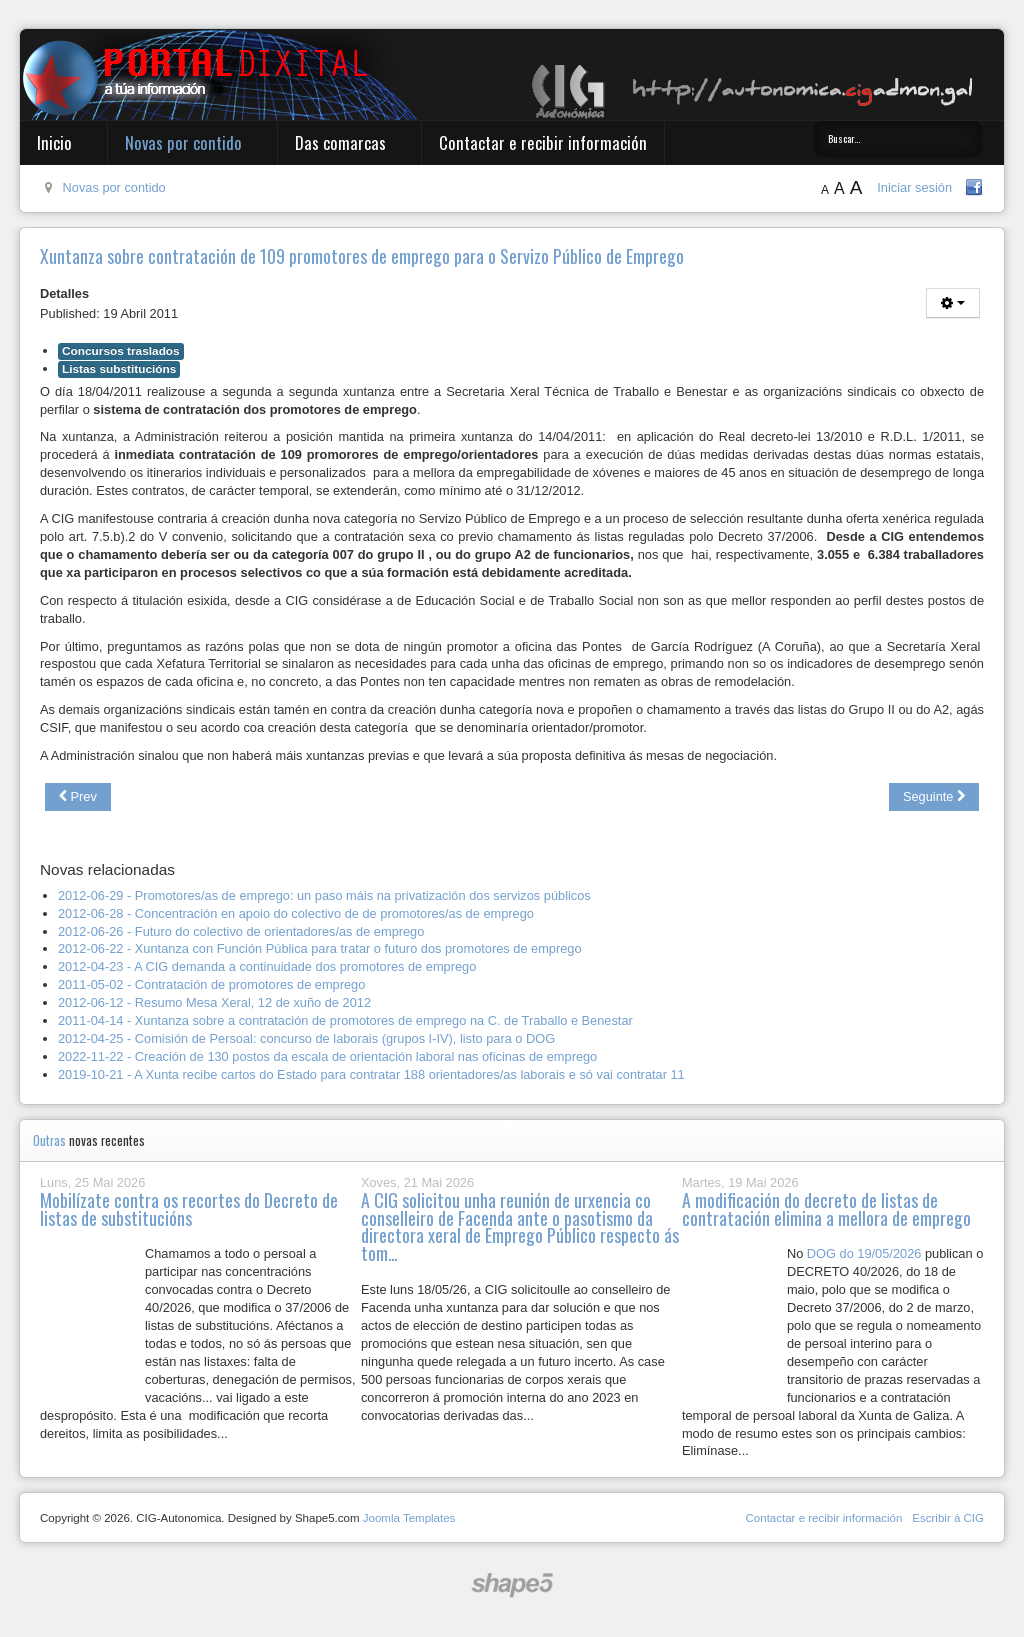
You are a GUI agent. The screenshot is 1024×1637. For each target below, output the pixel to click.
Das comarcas (340, 142)
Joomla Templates (409, 1518)
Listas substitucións (119, 369)
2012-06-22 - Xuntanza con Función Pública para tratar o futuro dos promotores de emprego (320, 948)
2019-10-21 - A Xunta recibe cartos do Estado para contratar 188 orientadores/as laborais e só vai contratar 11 (371, 1074)
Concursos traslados (121, 351)
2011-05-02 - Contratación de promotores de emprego (211, 984)
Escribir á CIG (948, 1518)
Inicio (54, 142)
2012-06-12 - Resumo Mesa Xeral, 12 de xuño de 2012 (214, 1002)
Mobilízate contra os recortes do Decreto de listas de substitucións (189, 1209)
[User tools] (953, 303)
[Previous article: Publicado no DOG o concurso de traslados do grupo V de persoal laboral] (78, 797)
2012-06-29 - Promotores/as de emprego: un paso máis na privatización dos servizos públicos (324, 895)
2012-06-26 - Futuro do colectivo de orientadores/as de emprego (241, 931)
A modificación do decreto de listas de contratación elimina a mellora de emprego (826, 1209)
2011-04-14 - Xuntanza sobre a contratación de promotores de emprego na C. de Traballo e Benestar (345, 1020)
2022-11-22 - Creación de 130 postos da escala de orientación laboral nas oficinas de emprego (327, 1056)
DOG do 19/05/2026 (864, 1253)
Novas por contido (183, 142)
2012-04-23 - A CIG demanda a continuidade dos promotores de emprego (267, 966)
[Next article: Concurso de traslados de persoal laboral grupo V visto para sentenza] (934, 797)
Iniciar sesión (914, 187)
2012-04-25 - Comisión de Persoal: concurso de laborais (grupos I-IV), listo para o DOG (306, 1038)
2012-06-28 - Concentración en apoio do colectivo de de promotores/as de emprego (296, 913)
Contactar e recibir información (543, 142)
